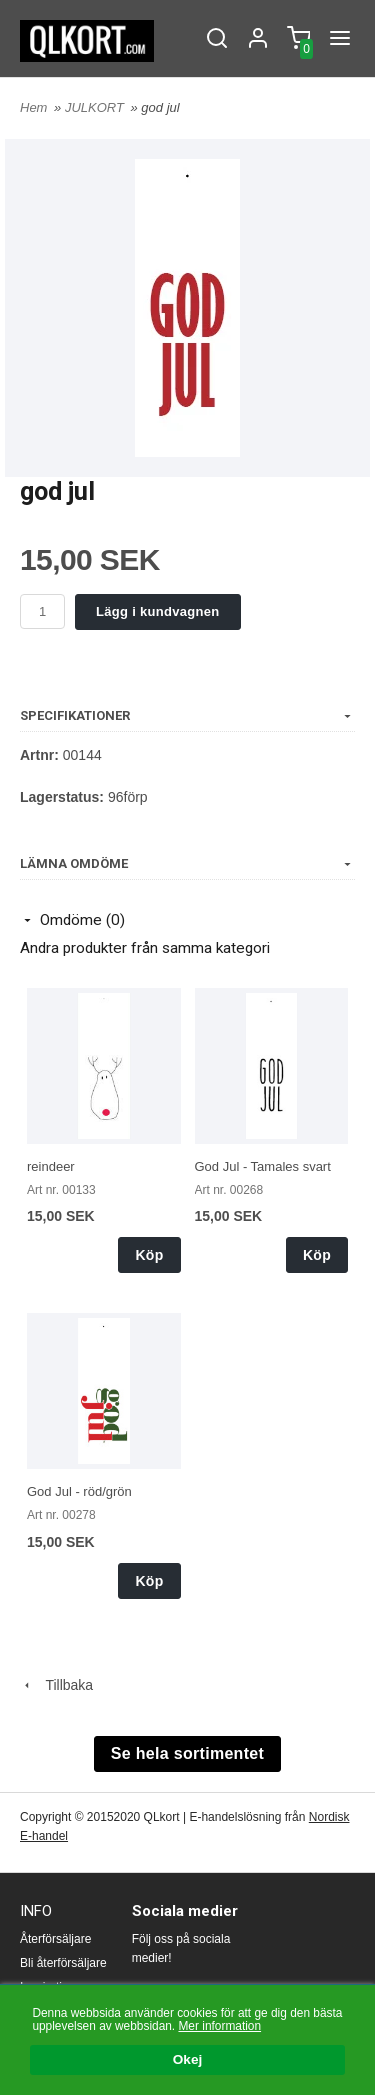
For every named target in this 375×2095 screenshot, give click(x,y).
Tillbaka (56, 1685)
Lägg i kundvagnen (158, 611)
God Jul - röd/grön (79, 1491)
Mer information (219, 2026)
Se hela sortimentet (187, 1753)
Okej (187, 2060)
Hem (33, 107)
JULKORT (96, 107)
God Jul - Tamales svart (263, 1166)
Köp (149, 1255)
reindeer (51, 1166)
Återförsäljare (55, 1939)
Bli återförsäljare (63, 1963)
